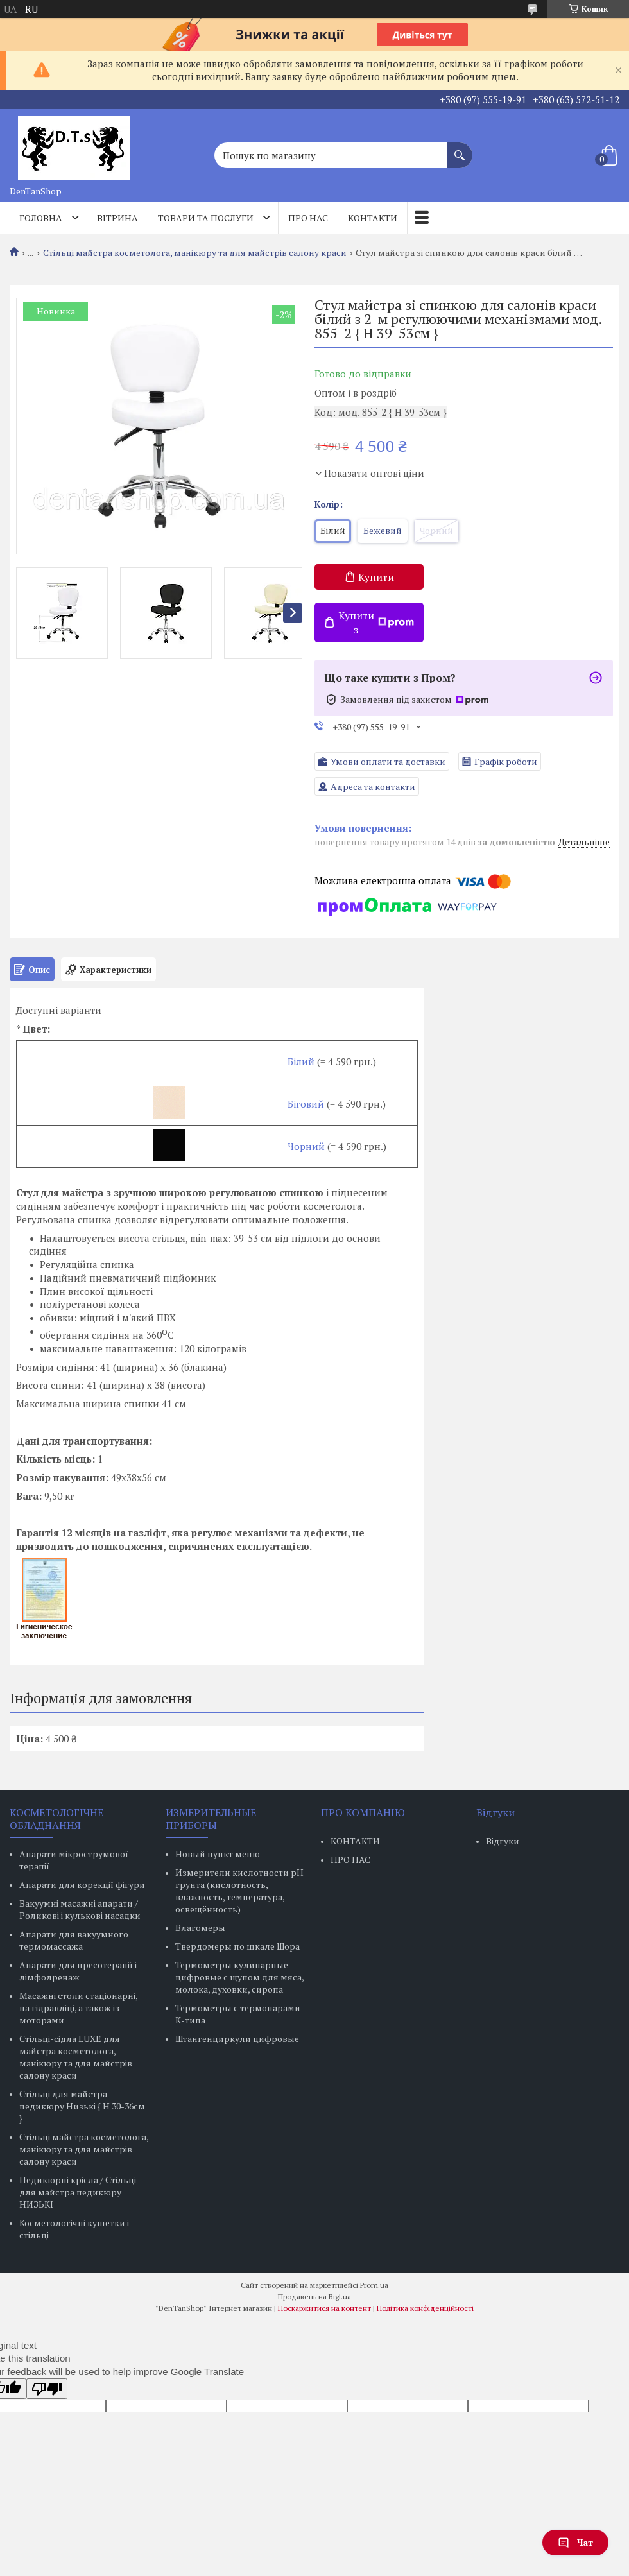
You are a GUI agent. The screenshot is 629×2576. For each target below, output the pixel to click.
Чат (575, 2542)
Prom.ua (374, 2285)
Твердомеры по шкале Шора (237, 1946)
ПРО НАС (350, 1859)
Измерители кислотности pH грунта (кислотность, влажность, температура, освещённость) (239, 1890)
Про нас (308, 218)
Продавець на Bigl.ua (314, 2296)
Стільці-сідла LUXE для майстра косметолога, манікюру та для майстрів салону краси (75, 2056)
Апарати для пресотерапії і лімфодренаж (78, 1971)
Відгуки (502, 1841)
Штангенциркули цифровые (237, 2038)
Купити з (376, 622)
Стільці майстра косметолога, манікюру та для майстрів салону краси (195, 253)
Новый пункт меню (217, 1854)
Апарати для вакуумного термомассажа (73, 1940)
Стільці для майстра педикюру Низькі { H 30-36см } (82, 2106)
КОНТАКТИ (355, 1841)
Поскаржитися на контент (324, 2308)
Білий (301, 1061)
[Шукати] (459, 149)
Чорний (306, 1146)
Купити (376, 577)
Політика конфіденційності (425, 2308)
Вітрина (117, 218)
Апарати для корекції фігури (82, 1884)
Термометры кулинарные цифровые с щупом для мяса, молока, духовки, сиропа (239, 1977)
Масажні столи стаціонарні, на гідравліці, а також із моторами (78, 2007)
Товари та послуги (206, 218)
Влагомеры (200, 1927)
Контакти (372, 218)
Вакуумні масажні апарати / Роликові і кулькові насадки (80, 1909)
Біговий (307, 1103)
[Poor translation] (46, 2388)
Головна (40, 218)
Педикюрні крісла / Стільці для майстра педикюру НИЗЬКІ (77, 2192)
